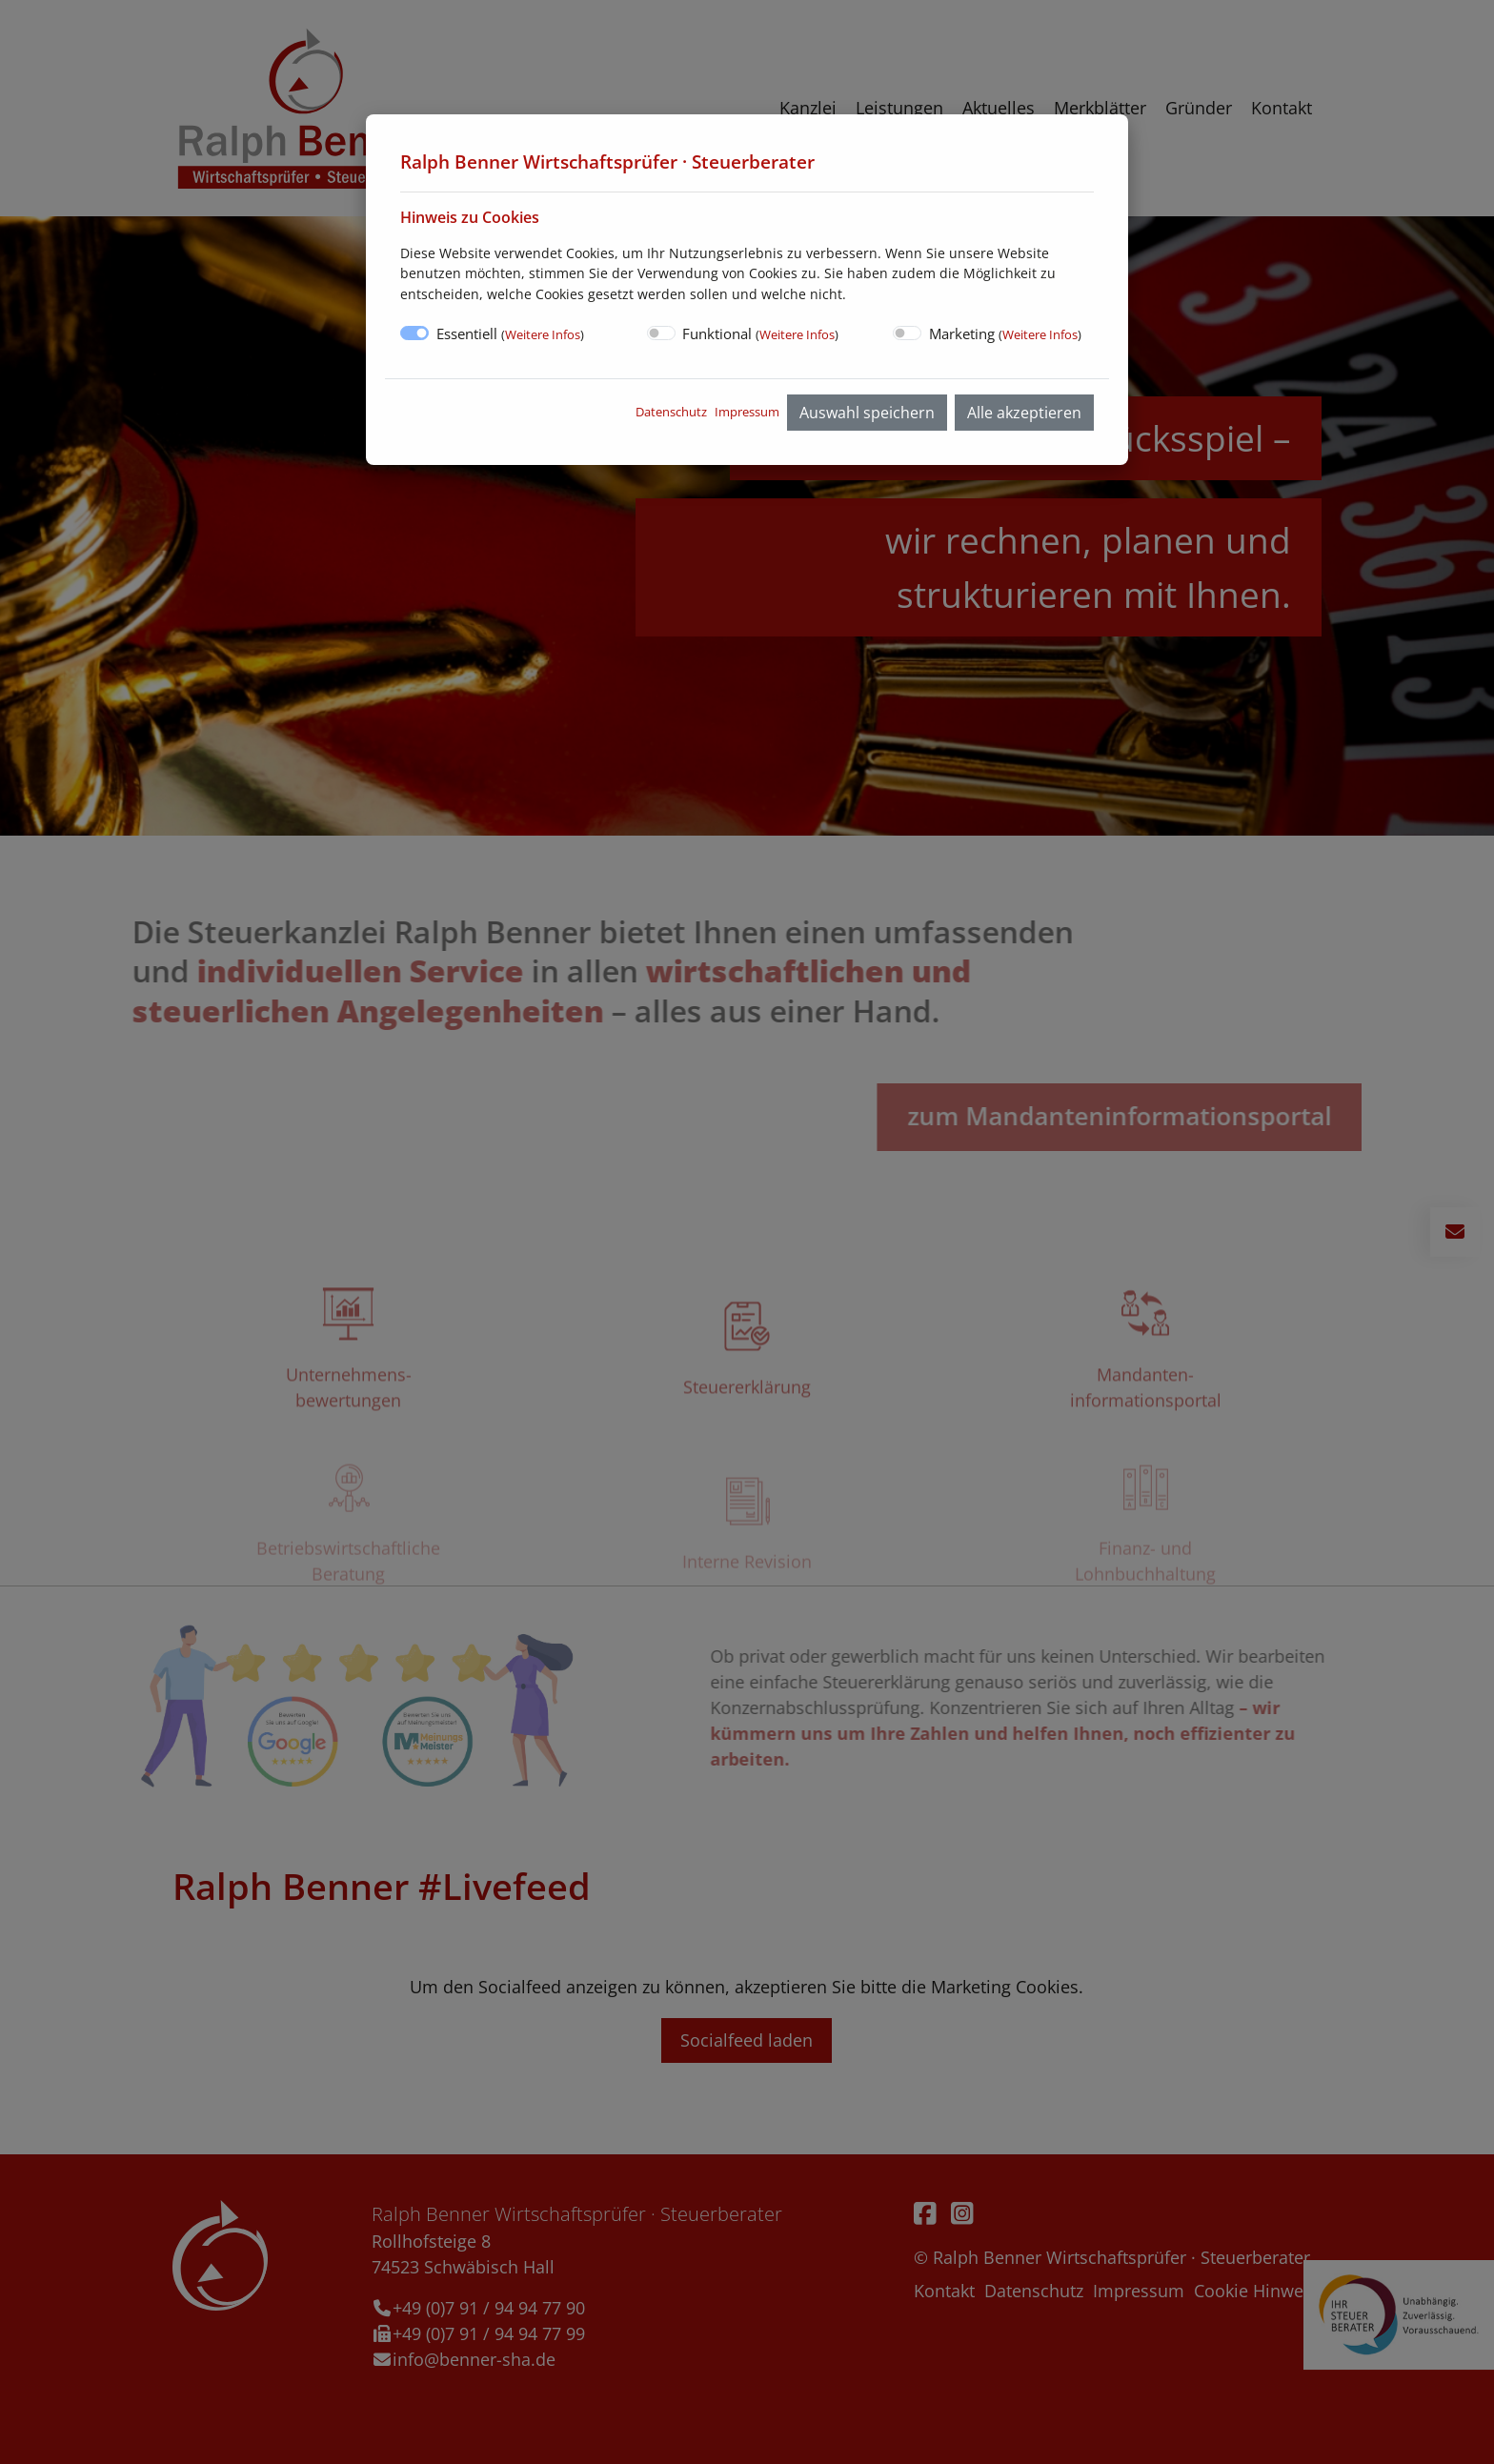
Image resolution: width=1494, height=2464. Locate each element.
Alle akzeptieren (1024, 412)
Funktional (760, 333)
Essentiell (510, 333)
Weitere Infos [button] (542, 334)
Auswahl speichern (867, 412)
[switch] (661, 333)
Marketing (1005, 333)
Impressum (747, 411)
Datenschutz (671, 411)
